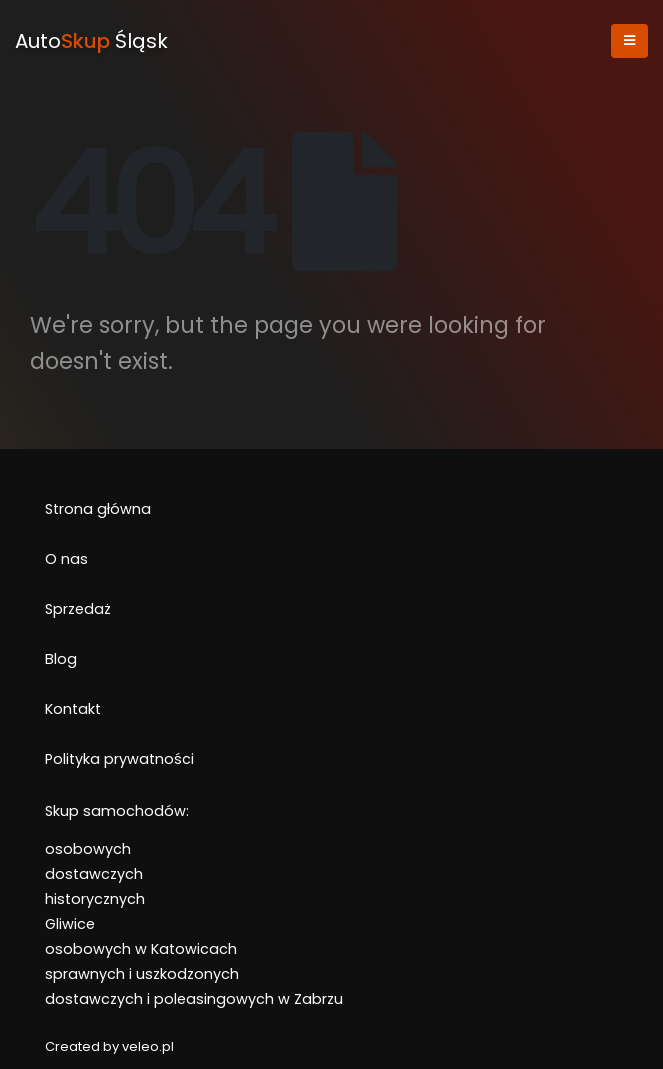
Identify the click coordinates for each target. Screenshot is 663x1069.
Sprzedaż (78, 609)
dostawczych (94, 874)
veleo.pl (148, 1046)
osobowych (88, 849)
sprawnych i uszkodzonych (142, 974)
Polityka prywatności (119, 759)
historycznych (95, 899)
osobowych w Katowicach (141, 949)
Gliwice (70, 924)
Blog (61, 659)
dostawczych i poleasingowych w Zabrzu (194, 999)
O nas (66, 559)
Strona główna (98, 509)
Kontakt (73, 709)
